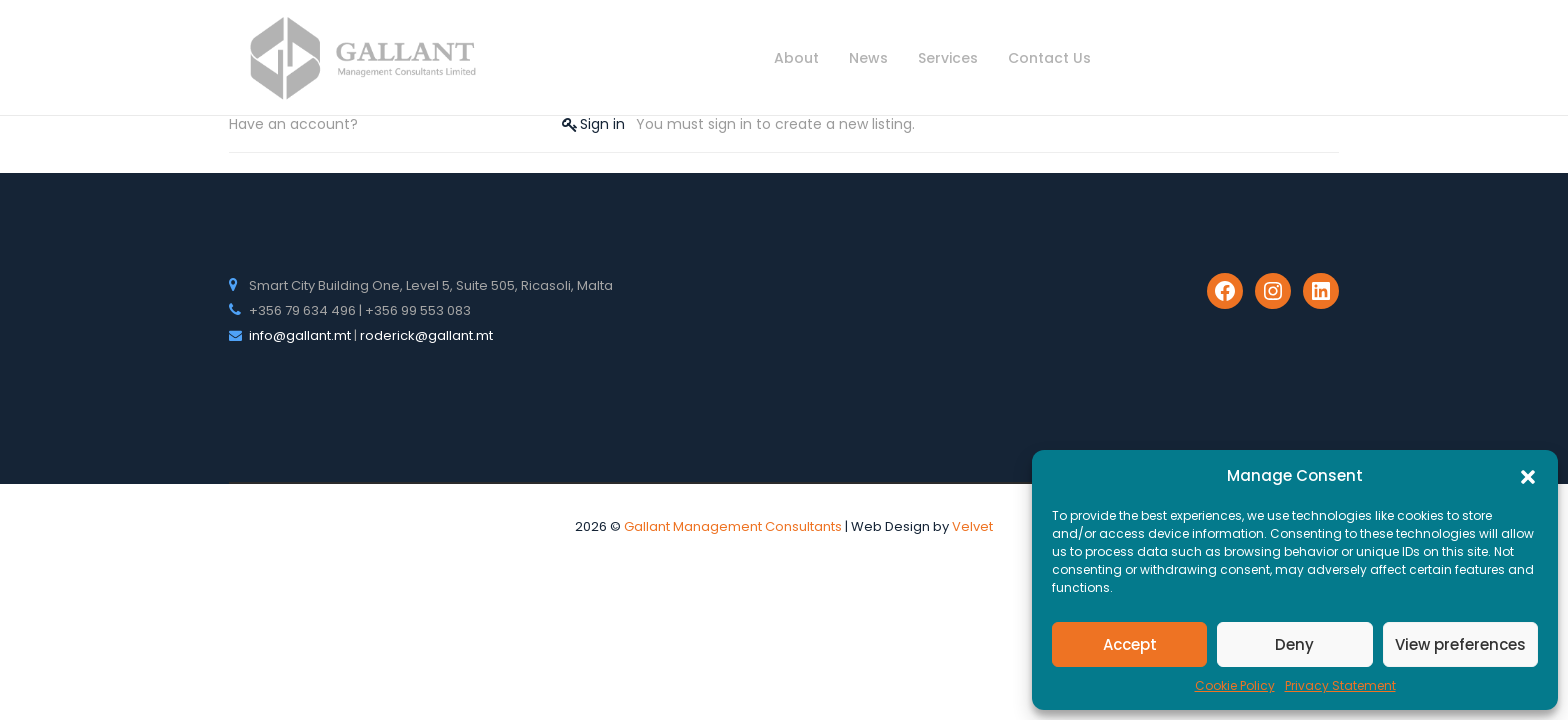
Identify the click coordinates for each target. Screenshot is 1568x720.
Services (948, 58)
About (796, 58)
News (868, 58)
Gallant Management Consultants (733, 526)
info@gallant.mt (300, 335)
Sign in (602, 124)
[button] (1528, 476)
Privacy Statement (1340, 685)
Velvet (972, 526)
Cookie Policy (1235, 685)
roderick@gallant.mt (426, 335)
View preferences (1460, 644)
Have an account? (293, 124)
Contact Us (1049, 58)
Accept (1130, 644)
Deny (1294, 644)
